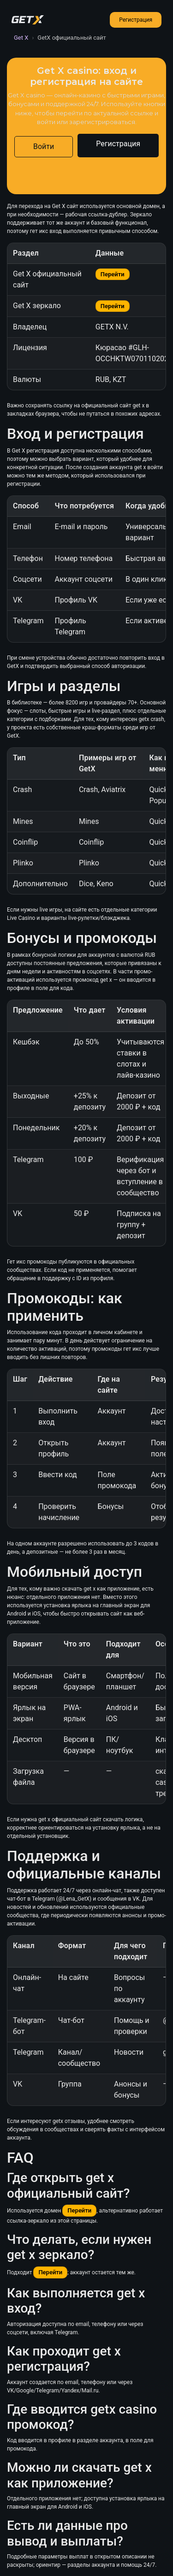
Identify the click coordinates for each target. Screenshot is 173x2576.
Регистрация (135, 20)
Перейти (113, 274)
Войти (43, 146)
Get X (21, 37)
